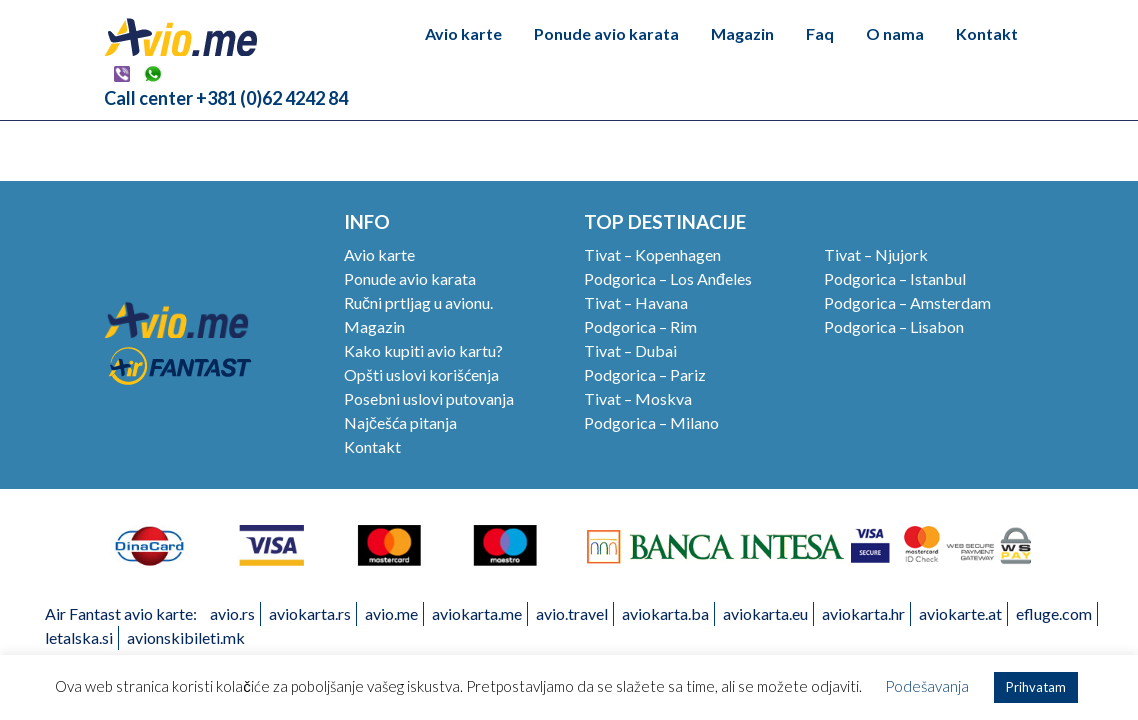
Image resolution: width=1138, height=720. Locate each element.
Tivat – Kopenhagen (652, 254)
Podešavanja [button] (927, 686)
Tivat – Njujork (876, 254)
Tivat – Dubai (630, 350)
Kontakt (987, 33)
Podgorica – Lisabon (894, 326)
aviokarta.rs (310, 613)
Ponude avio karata (606, 33)
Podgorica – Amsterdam (907, 302)
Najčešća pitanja (400, 422)
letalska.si (79, 637)
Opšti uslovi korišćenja (421, 374)
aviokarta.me (477, 613)
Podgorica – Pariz (645, 374)
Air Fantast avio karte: (121, 613)
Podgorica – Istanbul (895, 278)
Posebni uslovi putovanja (429, 398)
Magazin (742, 33)
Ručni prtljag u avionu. (418, 302)
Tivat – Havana (636, 302)
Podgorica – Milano (651, 422)
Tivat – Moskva (638, 398)
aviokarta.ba (665, 613)
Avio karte (463, 33)
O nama (895, 33)
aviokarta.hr (863, 613)
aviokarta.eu (765, 613)
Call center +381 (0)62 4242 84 (226, 98)
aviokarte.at (960, 613)
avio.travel (572, 613)
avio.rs (232, 613)
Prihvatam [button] (1036, 687)
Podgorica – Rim (640, 326)
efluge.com (1054, 613)
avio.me (391, 613)
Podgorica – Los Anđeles (668, 278)
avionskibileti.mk (186, 637)
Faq (820, 33)
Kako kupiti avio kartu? (423, 350)
